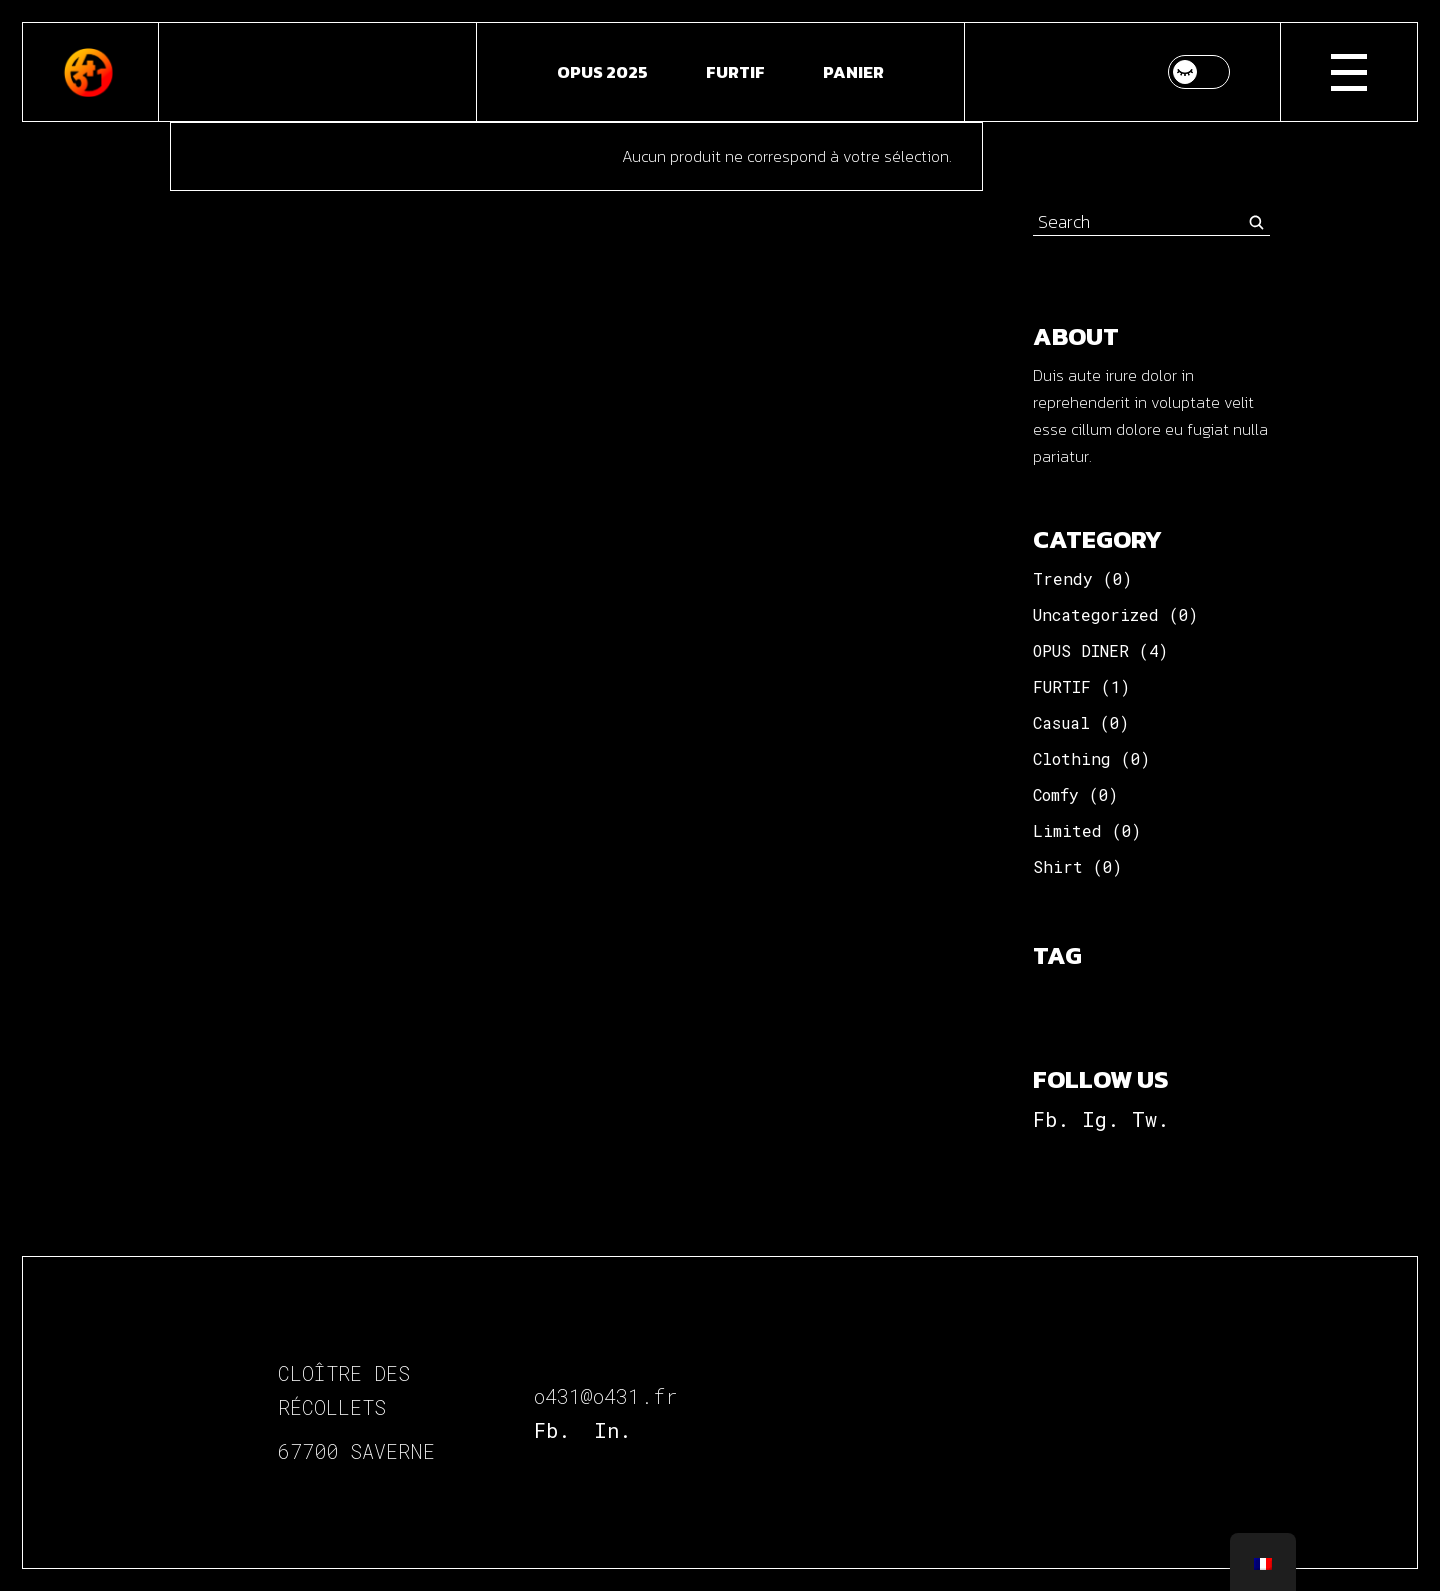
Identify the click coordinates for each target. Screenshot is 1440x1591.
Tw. (1150, 1119)
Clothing (1072, 758)
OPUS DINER (1081, 650)
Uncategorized (1096, 614)
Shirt (1058, 866)
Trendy (1063, 578)
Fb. (1051, 1119)
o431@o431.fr (605, 1396)
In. (612, 1430)
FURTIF (1062, 686)
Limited (1067, 830)
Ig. (1100, 1119)
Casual (1061, 722)
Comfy (1056, 794)
